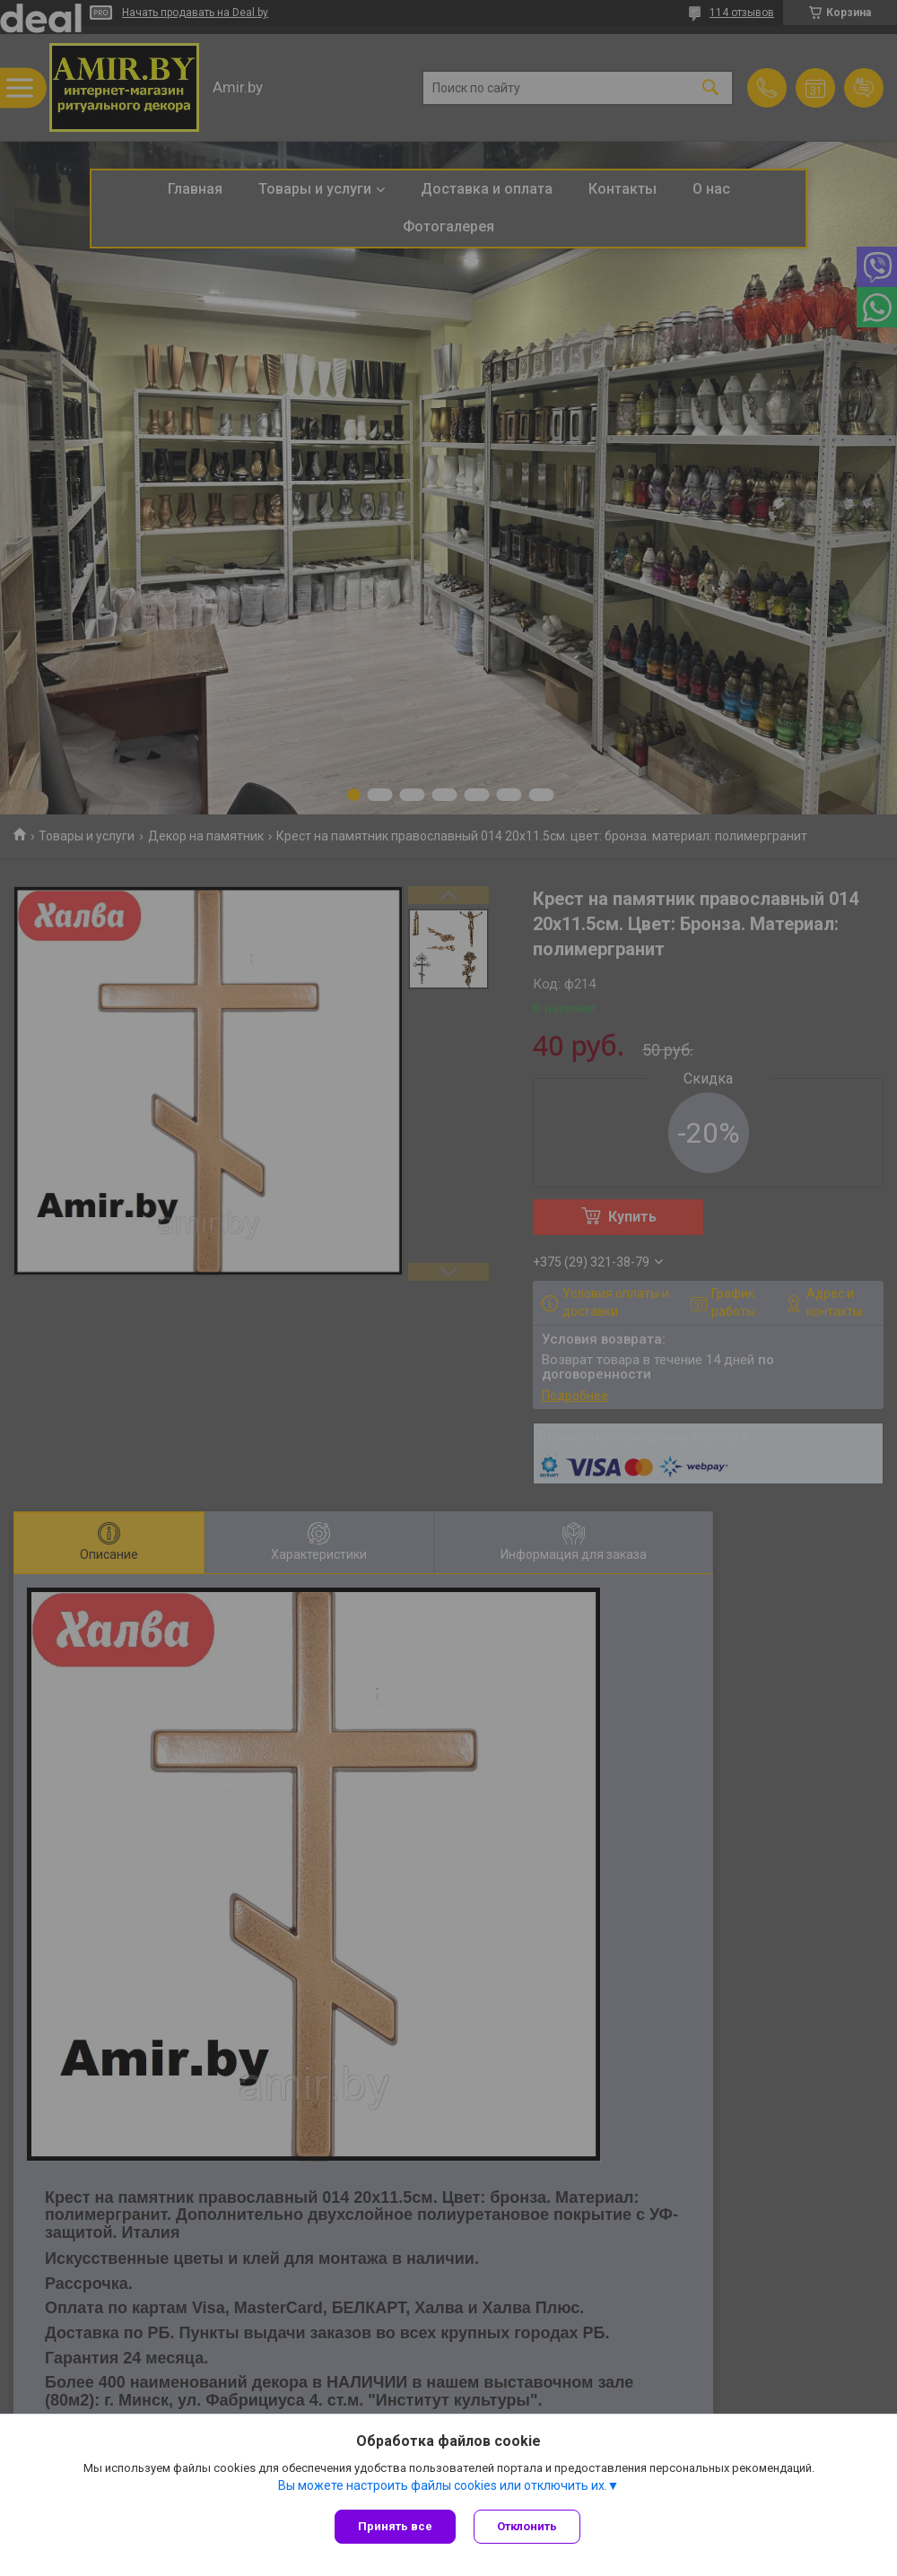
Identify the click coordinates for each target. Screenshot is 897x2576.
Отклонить (527, 2526)
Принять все (395, 2526)
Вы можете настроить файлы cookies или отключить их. (442, 2485)
